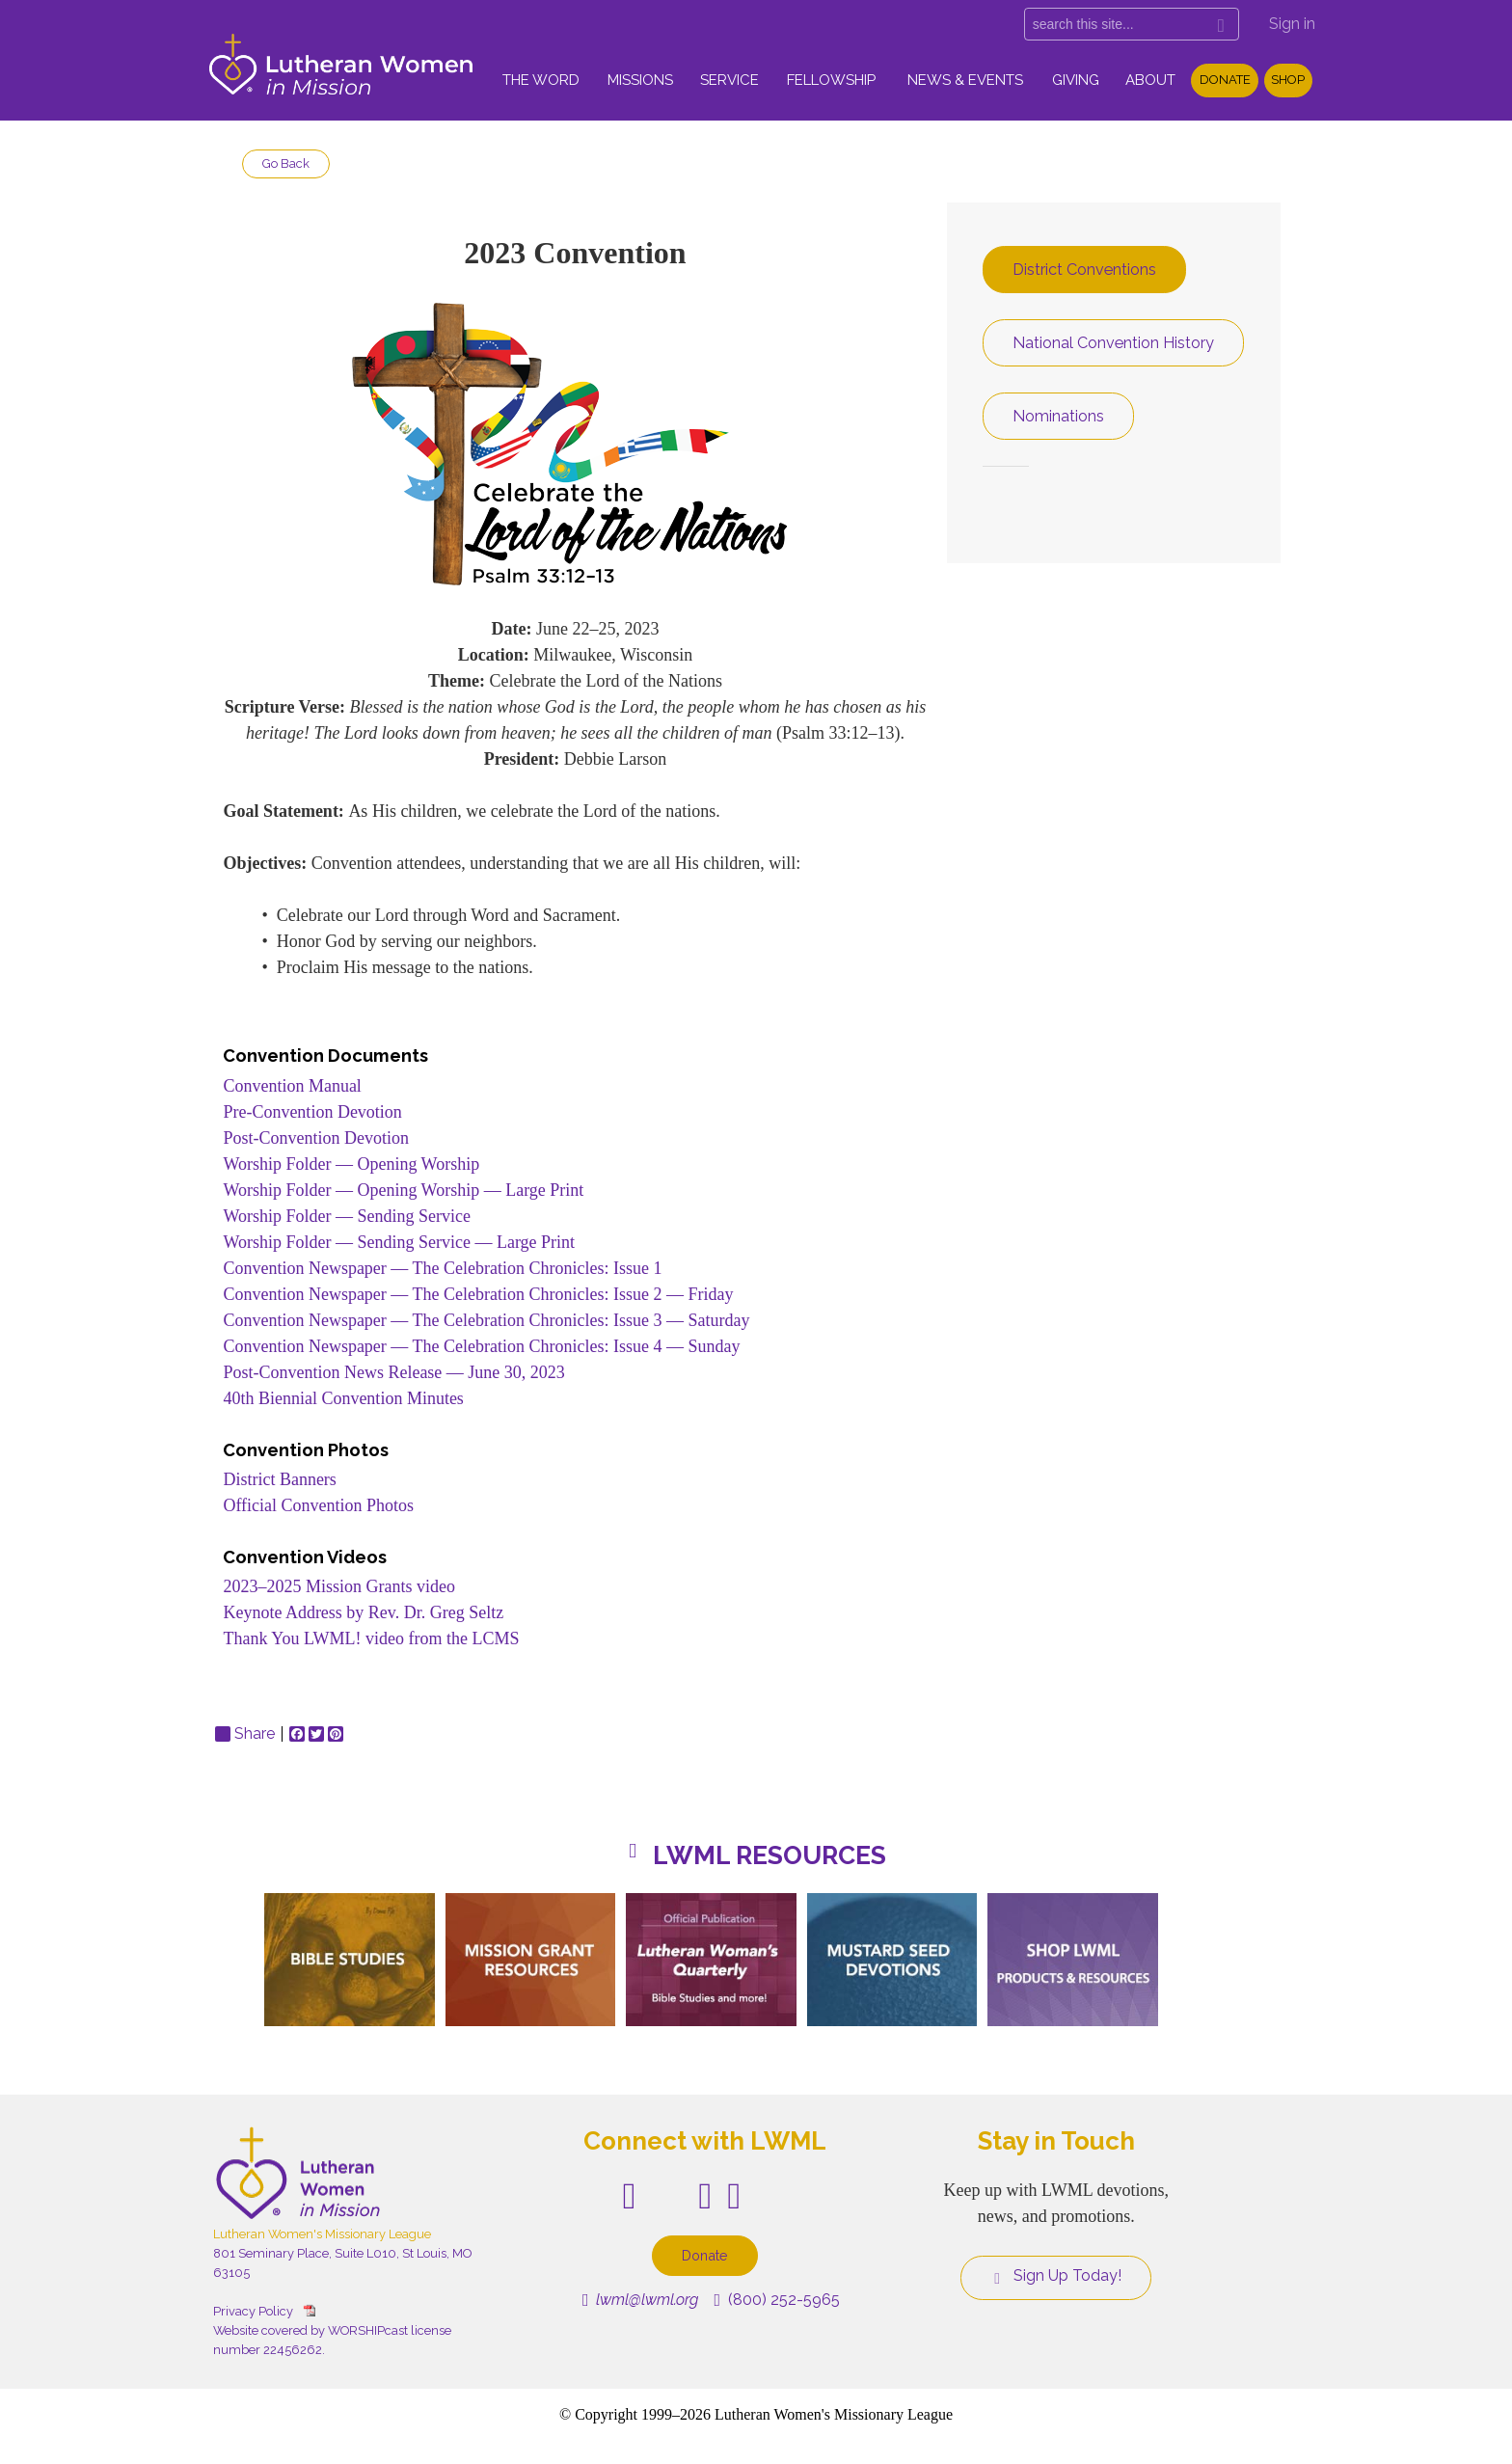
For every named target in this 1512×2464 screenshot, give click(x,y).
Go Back (286, 163)
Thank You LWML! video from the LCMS (371, 1638)
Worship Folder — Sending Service (347, 1216)
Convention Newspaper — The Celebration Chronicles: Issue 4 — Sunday (481, 1346)
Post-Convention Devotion (316, 1138)
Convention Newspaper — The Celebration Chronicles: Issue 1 (442, 1268)
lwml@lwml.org (640, 2299)
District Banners (279, 1479)
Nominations (1058, 416)
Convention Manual (292, 1086)
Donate (1225, 79)
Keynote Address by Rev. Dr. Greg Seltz (363, 1612)
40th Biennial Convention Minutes (345, 1398)
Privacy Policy (253, 2311)
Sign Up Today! (1055, 2276)
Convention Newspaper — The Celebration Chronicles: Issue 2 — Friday (478, 1294)
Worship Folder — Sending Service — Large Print (399, 1242)
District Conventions (1084, 269)
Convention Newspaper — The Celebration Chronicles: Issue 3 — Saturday (486, 1320)
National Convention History (1113, 343)
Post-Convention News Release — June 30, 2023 (393, 1372)
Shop (1288, 79)
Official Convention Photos (318, 1505)
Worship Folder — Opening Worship (351, 1164)
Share (245, 1734)
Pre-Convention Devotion (312, 1112)
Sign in (1292, 23)
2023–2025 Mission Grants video (339, 1586)
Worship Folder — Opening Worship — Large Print (403, 1190)
